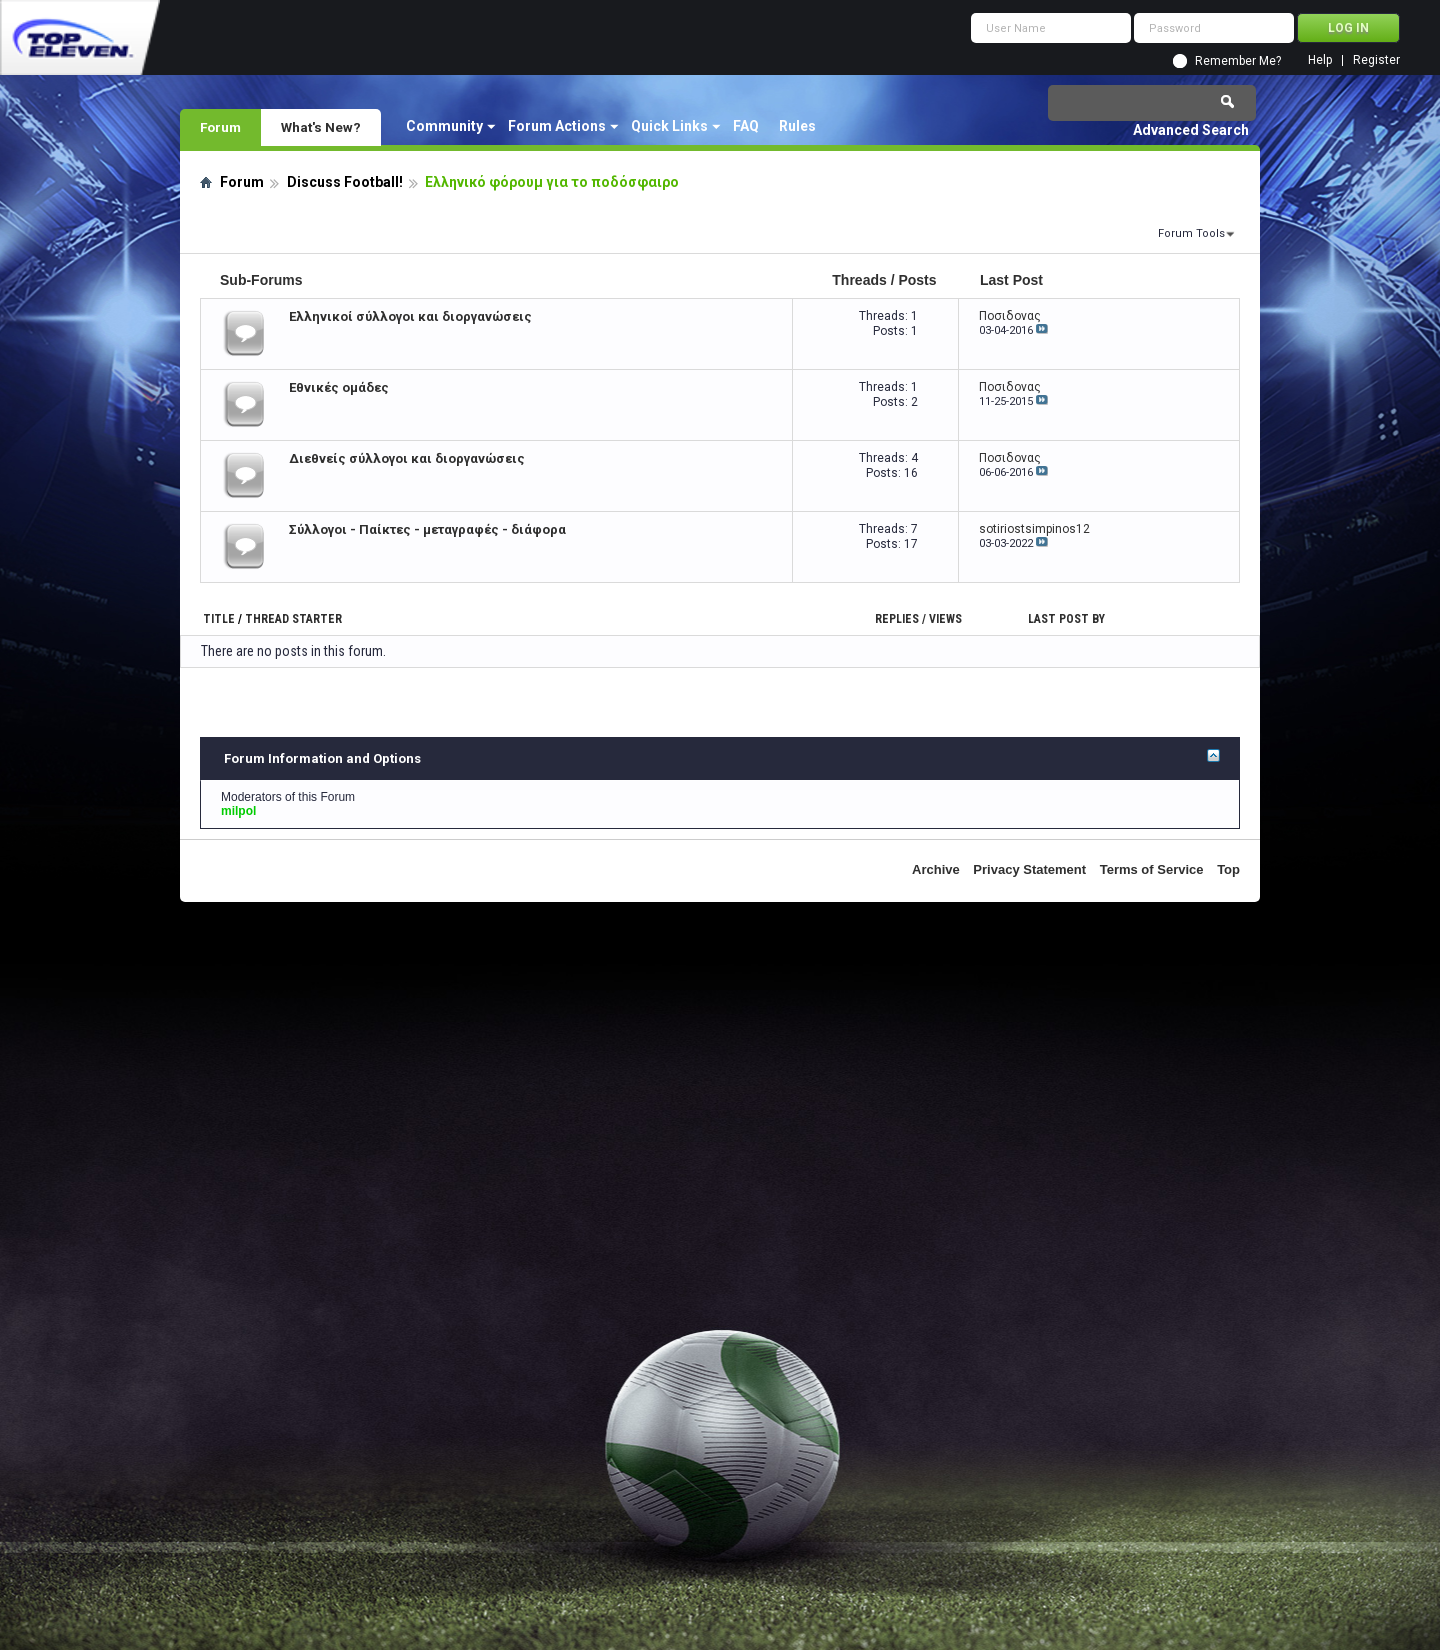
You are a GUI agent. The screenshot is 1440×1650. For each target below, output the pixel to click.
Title (219, 619)
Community (444, 126)
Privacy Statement (1029, 869)
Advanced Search (1191, 130)
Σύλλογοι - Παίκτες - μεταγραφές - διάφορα (427, 529)
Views (945, 619)
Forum (220, 127)
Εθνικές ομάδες (339, 387)
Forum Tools (1191, 233)
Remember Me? (1238, 61)
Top (1228, 869)
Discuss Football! (345, 182)
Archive (936, 869)
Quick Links (669, 126)
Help (1320, 60)
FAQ (746, 126)
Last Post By (1066, 619)
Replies (897, 619)
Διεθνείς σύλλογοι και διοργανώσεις (407, 458)
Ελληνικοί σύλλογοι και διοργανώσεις (410, 316)
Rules (797, 126)
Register (1376, 60)
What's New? (321, 127)
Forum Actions (557, 126)
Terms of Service (1152, 869)
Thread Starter (293, 619)
